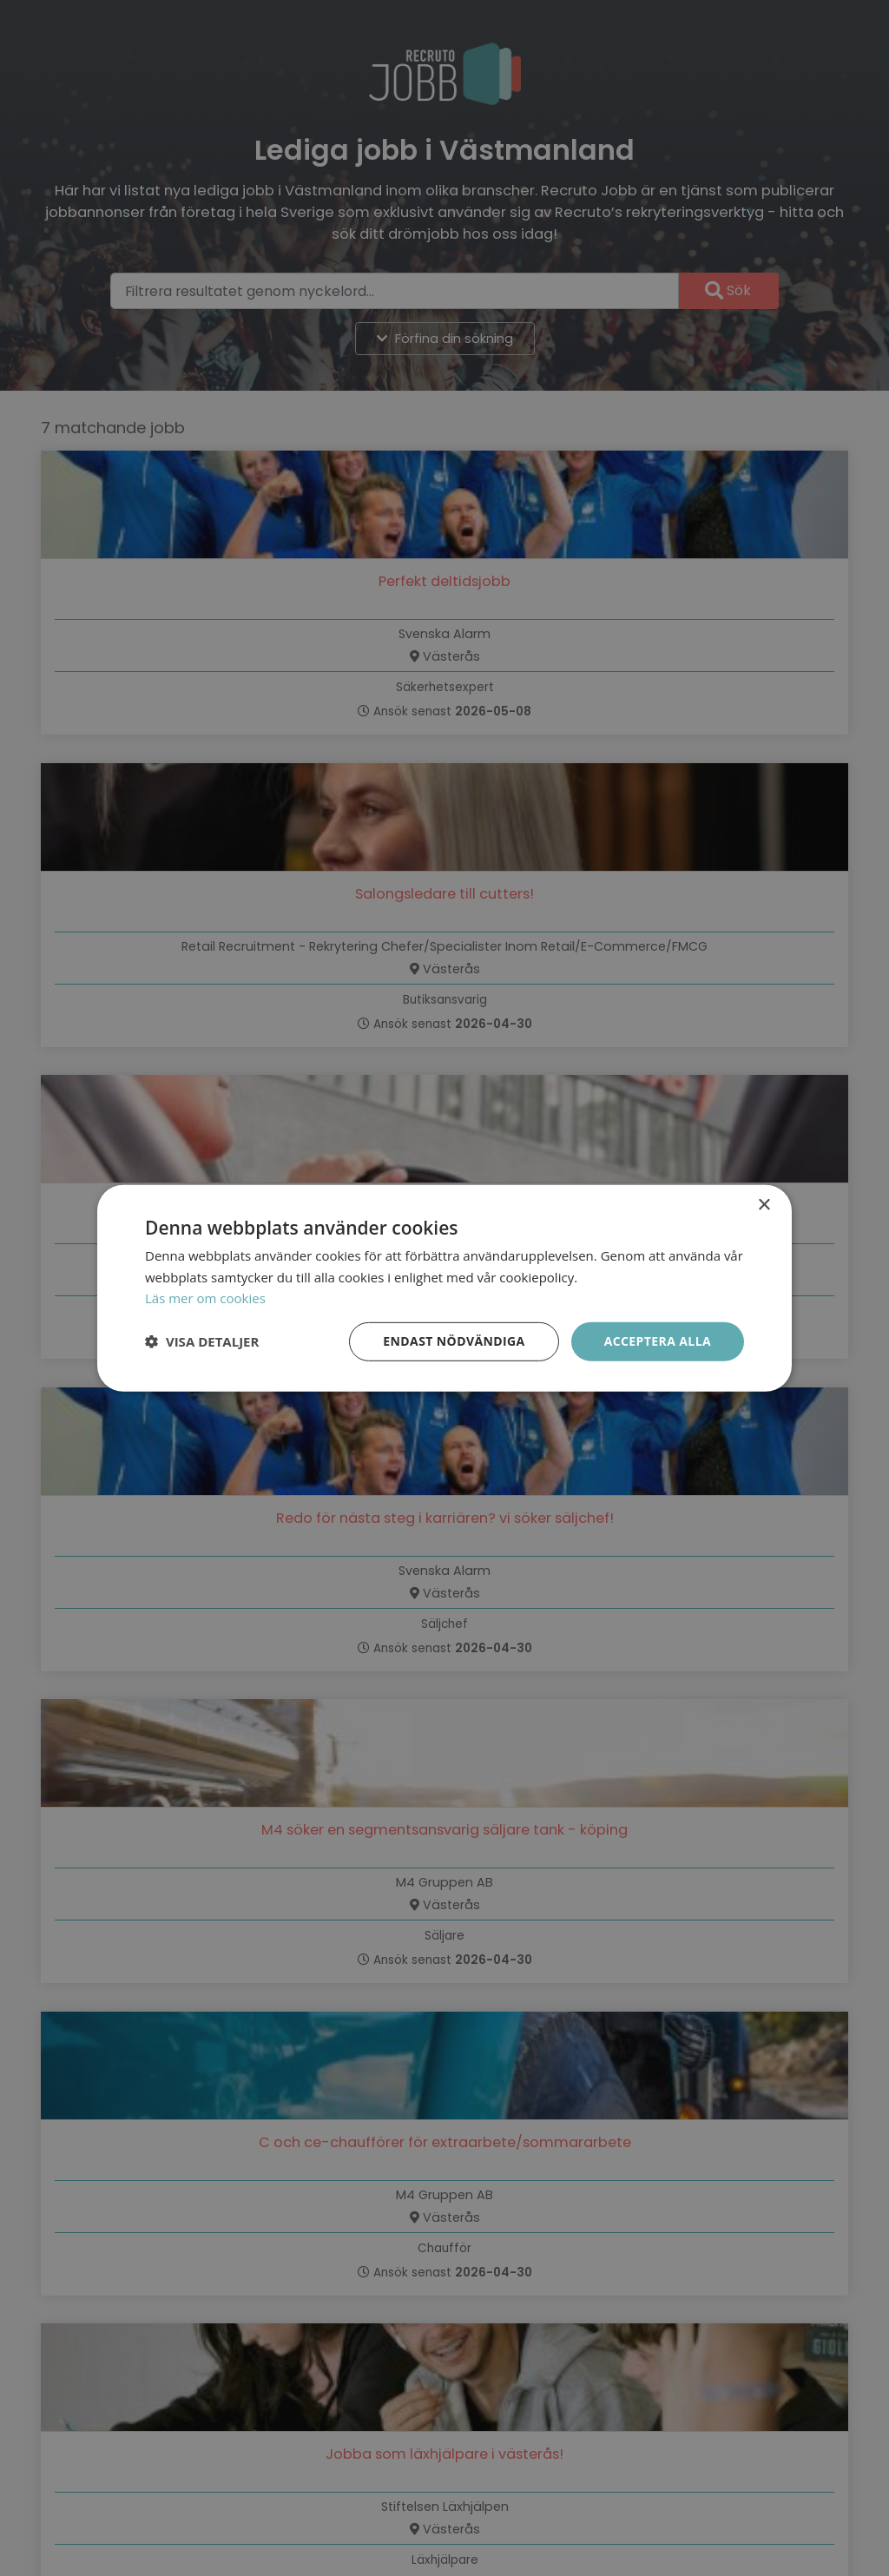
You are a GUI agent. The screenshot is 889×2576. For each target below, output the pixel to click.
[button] (202, 1341)
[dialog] (444, 1288)
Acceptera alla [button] (657, 1341)
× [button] (763, 1204)
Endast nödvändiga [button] (453, 1341)
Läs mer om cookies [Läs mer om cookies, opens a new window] (205, 1298)
